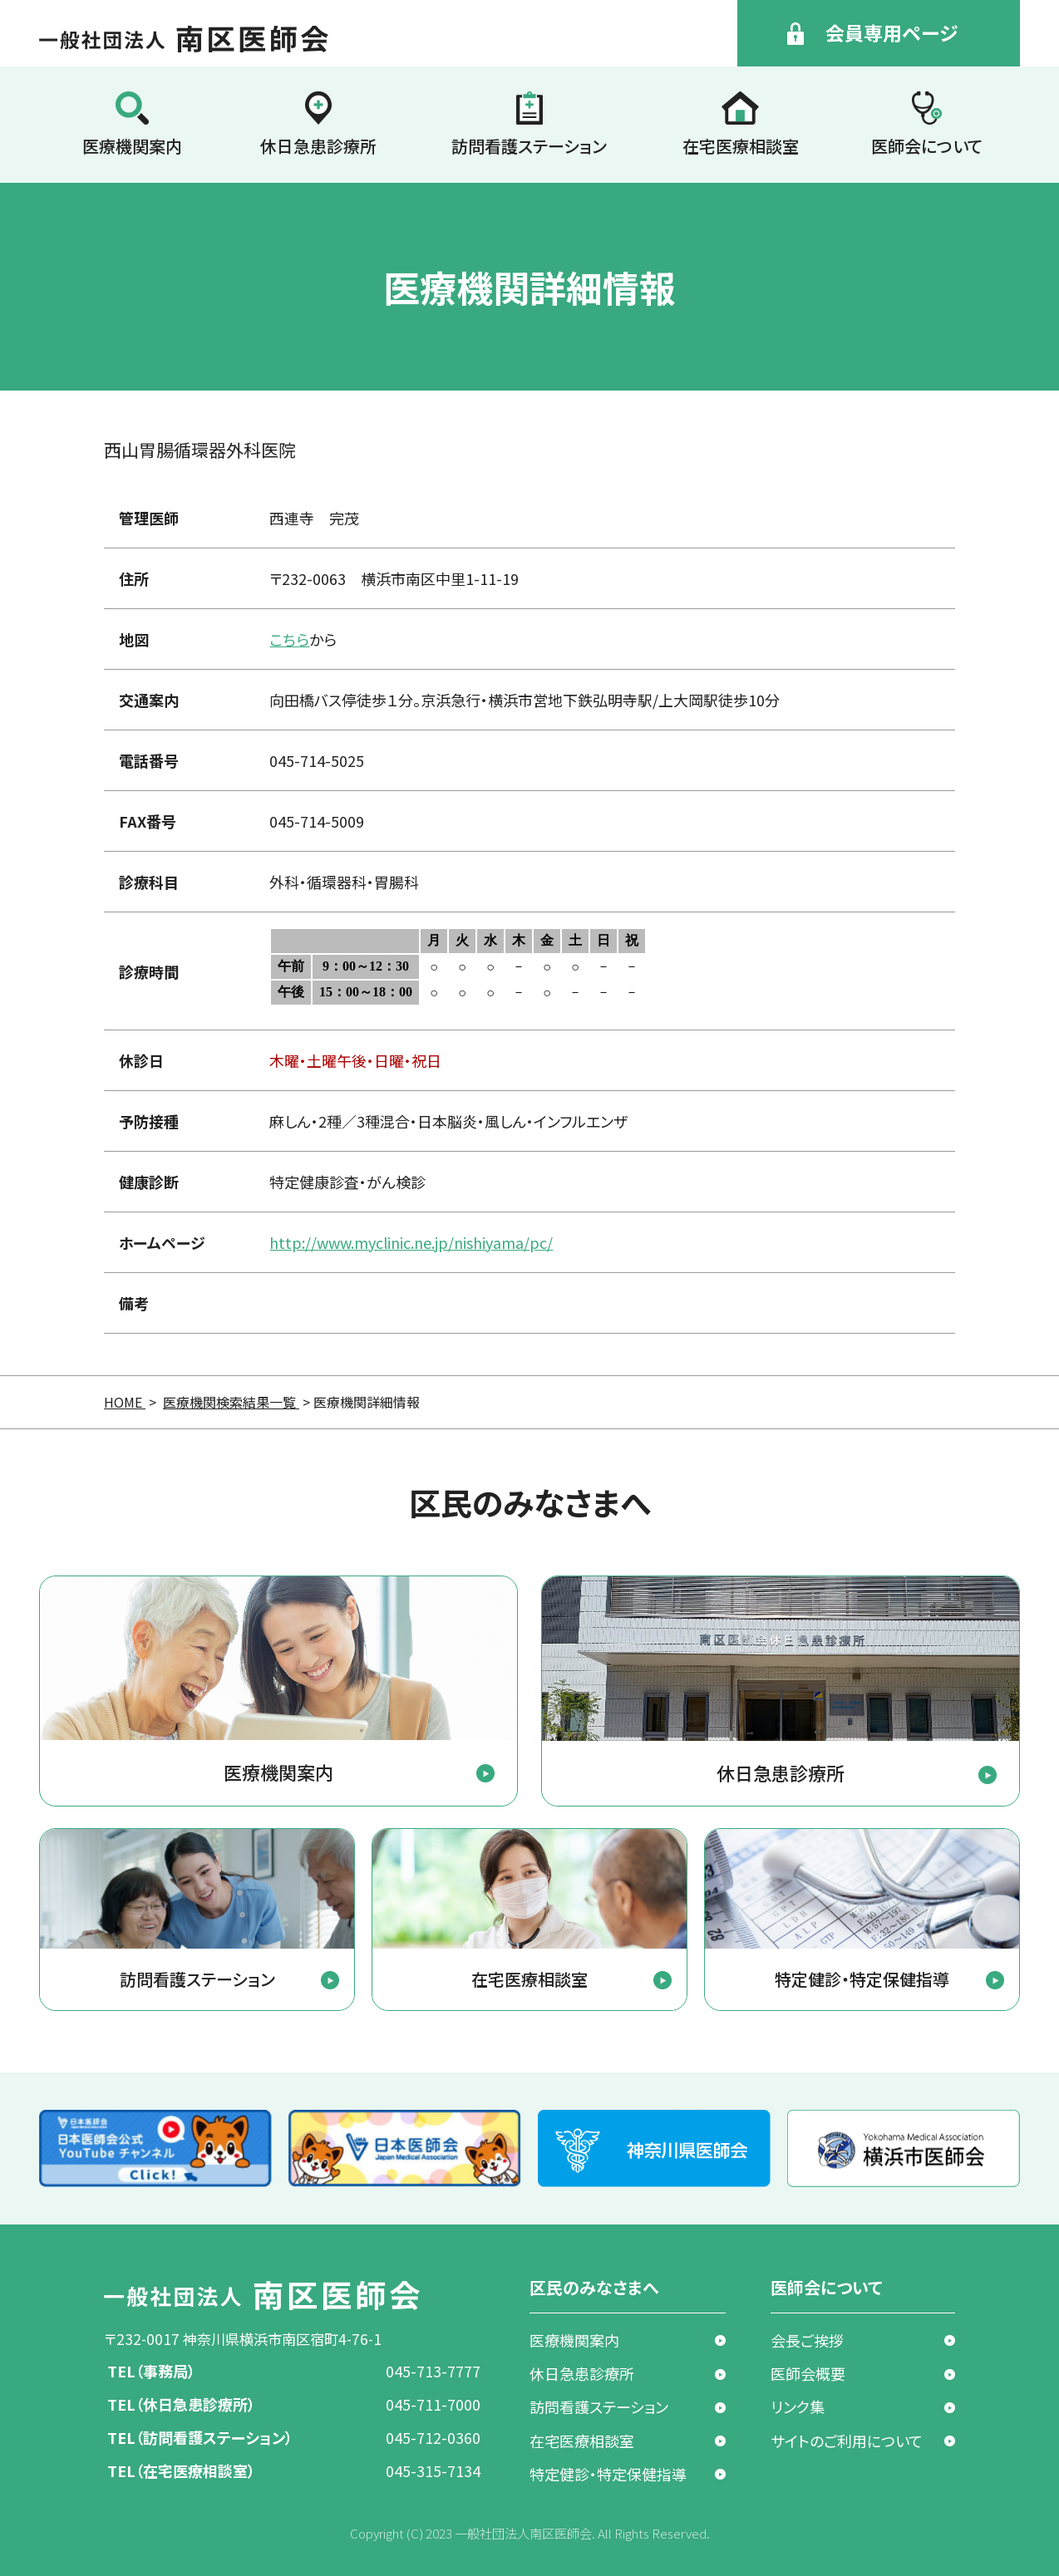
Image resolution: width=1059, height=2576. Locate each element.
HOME (124, 1402)
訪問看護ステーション (529, 146)
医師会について (927, 146)
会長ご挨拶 (807, 2340)
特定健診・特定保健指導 (608, 2474)
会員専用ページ (891, 32)
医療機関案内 (132, 146)
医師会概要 (808, 2373)
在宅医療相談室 (740, 146)
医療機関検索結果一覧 (231, 1402)
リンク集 (798, 2406)
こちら (289, 639)
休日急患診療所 (318, 146)
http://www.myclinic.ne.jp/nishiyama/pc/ (411, 1242)
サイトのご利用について (847, 2440)
